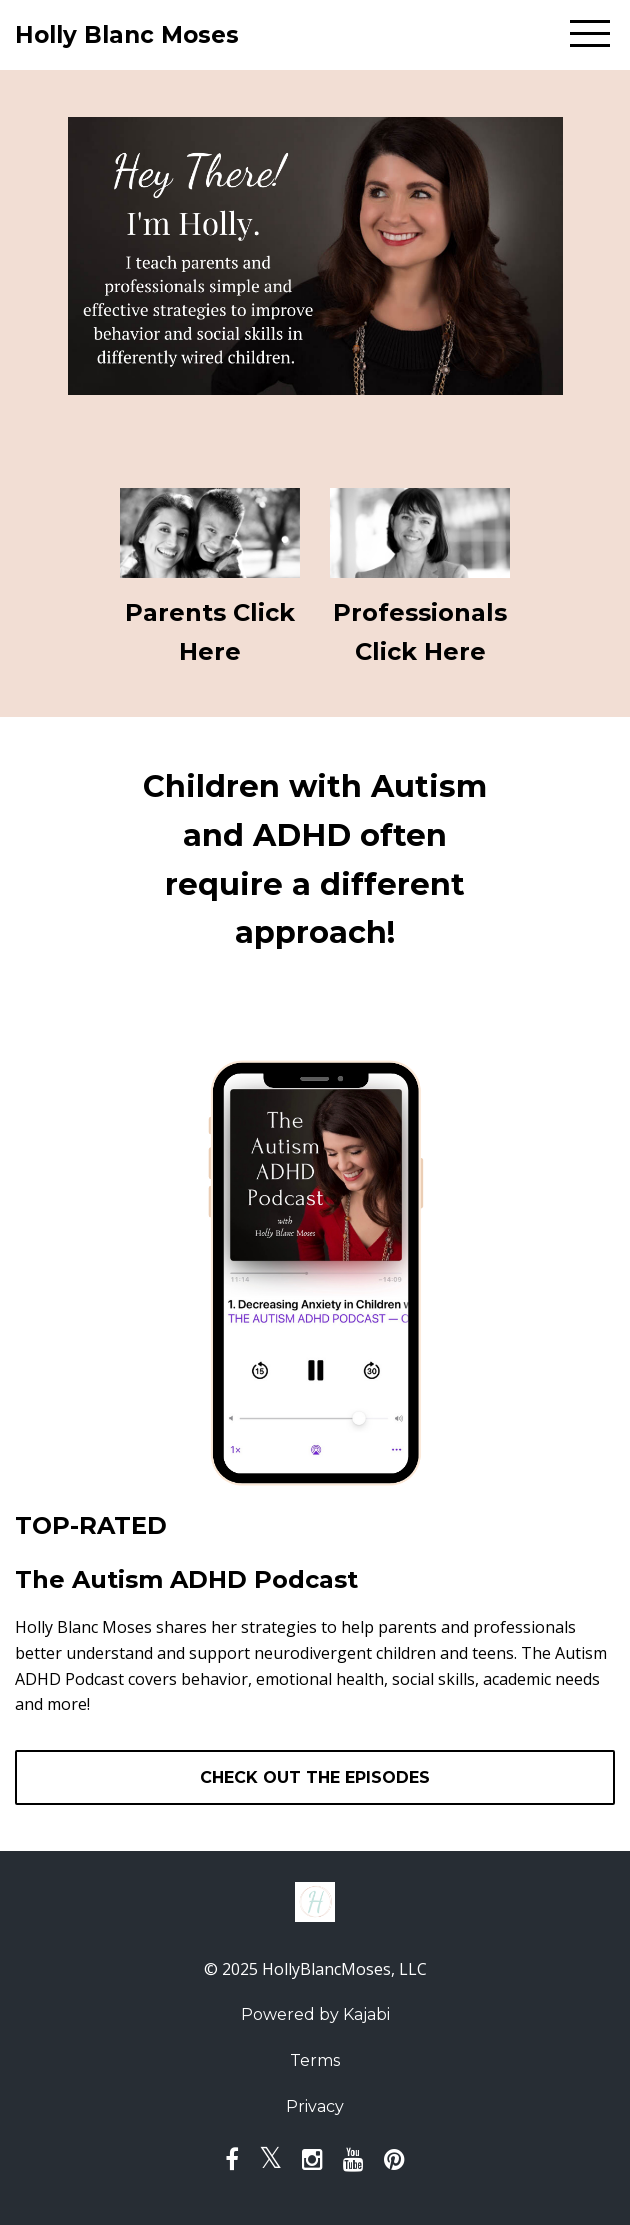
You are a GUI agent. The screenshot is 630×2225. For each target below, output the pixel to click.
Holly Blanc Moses (127, 35)
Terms (315, 2060)
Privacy (315, 2106)
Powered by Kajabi (315, 2014)
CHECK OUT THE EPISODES (315, 1777)
